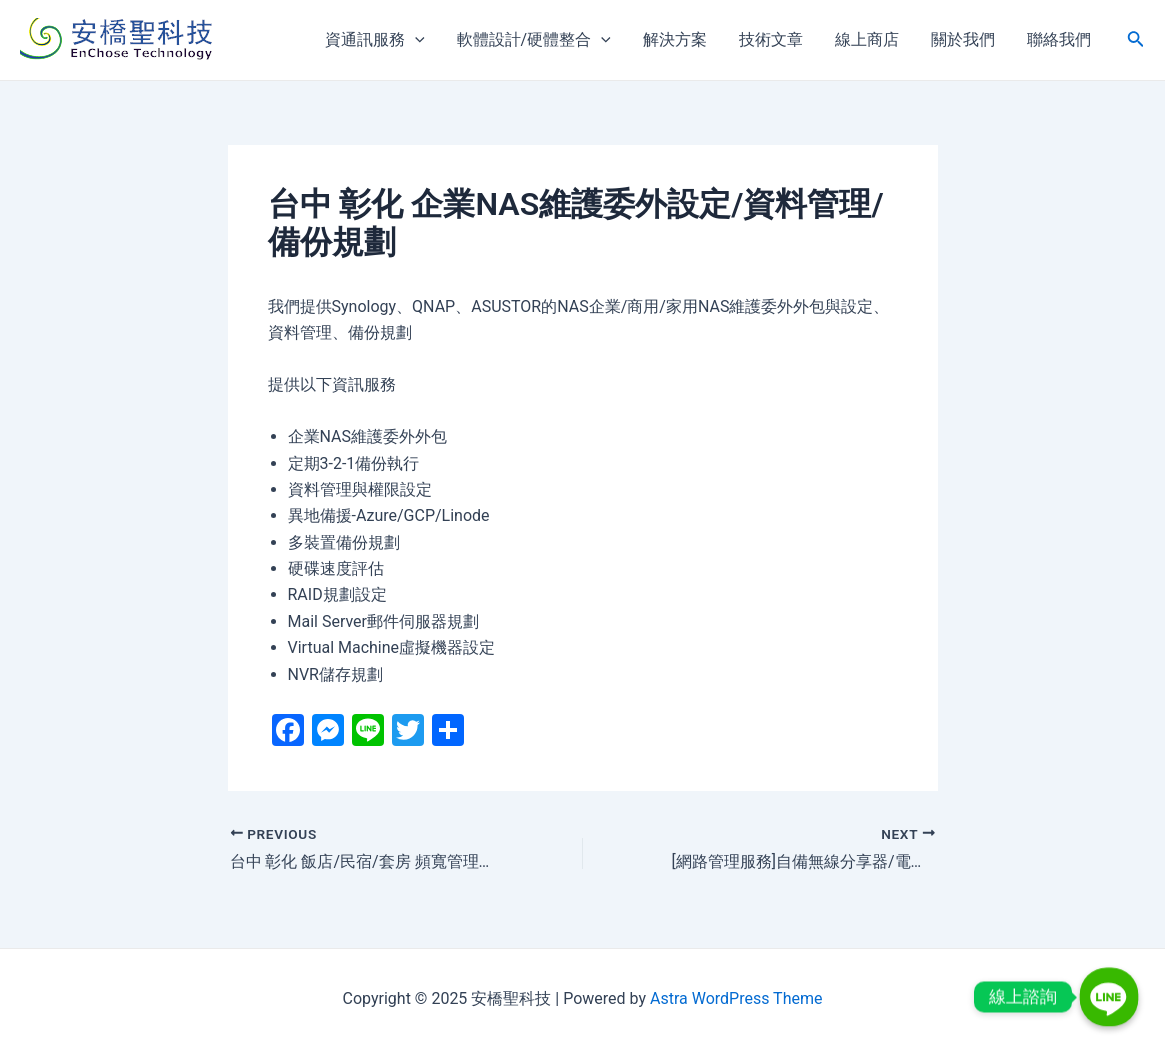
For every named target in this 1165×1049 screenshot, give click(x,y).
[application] (415, 40)
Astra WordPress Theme (736, 998)
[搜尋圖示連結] (1136, 40)
